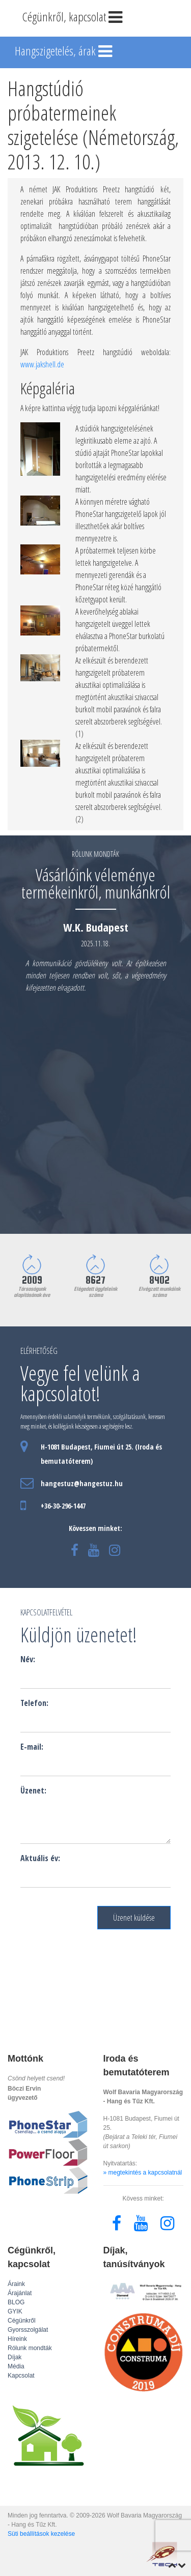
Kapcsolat (21, 2375)
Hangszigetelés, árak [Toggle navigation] (64, 52)
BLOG (16, 2302)
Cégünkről (22, 2320)
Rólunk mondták (30, 2348)
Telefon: (34, 1703)
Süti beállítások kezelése (41, 2533)
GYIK (15, 2311)
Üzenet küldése (134, 1917)
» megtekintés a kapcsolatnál (142, 2172)
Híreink (17, 2338)
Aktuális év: (40, 1858)
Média (16, 2366)
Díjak (14, 2357)
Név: (27, 1659)
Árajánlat (20, 2293)
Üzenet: (33, 1790)
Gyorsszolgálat (28, 2329)
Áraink (16, 2284)
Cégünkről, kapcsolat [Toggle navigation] (73, 17)
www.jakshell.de (42, 364)
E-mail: (31, 1746)
